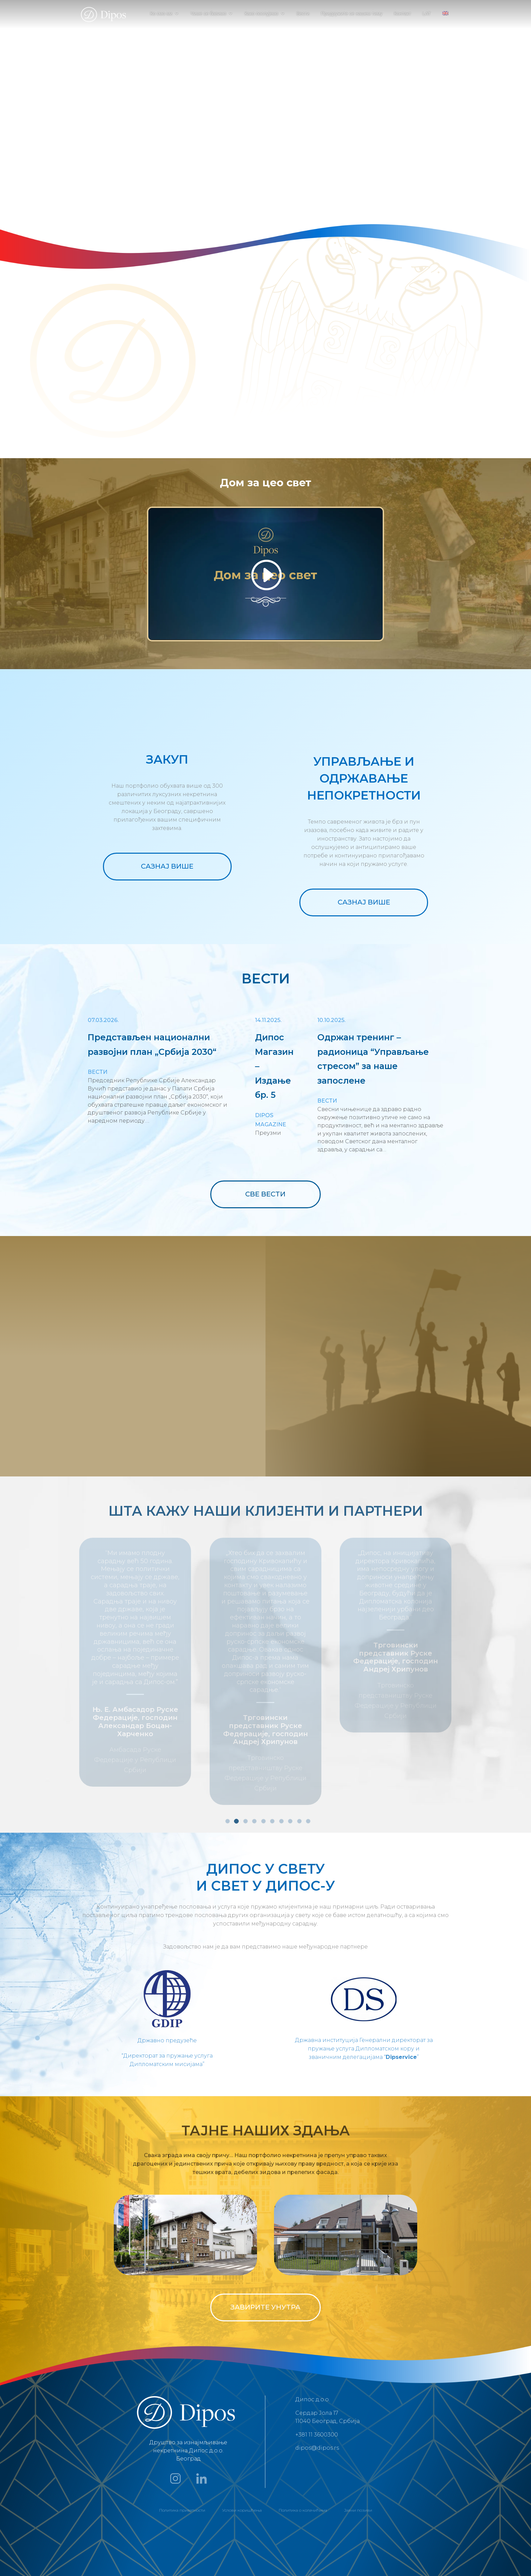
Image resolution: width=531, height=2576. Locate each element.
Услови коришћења (242, 2444)
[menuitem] (445, 19)
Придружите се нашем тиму (351, 13)
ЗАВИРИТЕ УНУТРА (265, 2242)
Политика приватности (182, 2444)
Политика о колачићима (303, 2444)
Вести (303, 13)
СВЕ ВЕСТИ (265, 1194)
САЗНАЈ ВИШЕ (167, 866)
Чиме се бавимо (208, 13)
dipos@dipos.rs (317, 2382)
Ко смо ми (161, 13)
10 (308, 1755)
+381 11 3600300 (316, 2369)
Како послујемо (261, 13)
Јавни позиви (358, 2444)
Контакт (402, 13)
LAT (426, 13)
